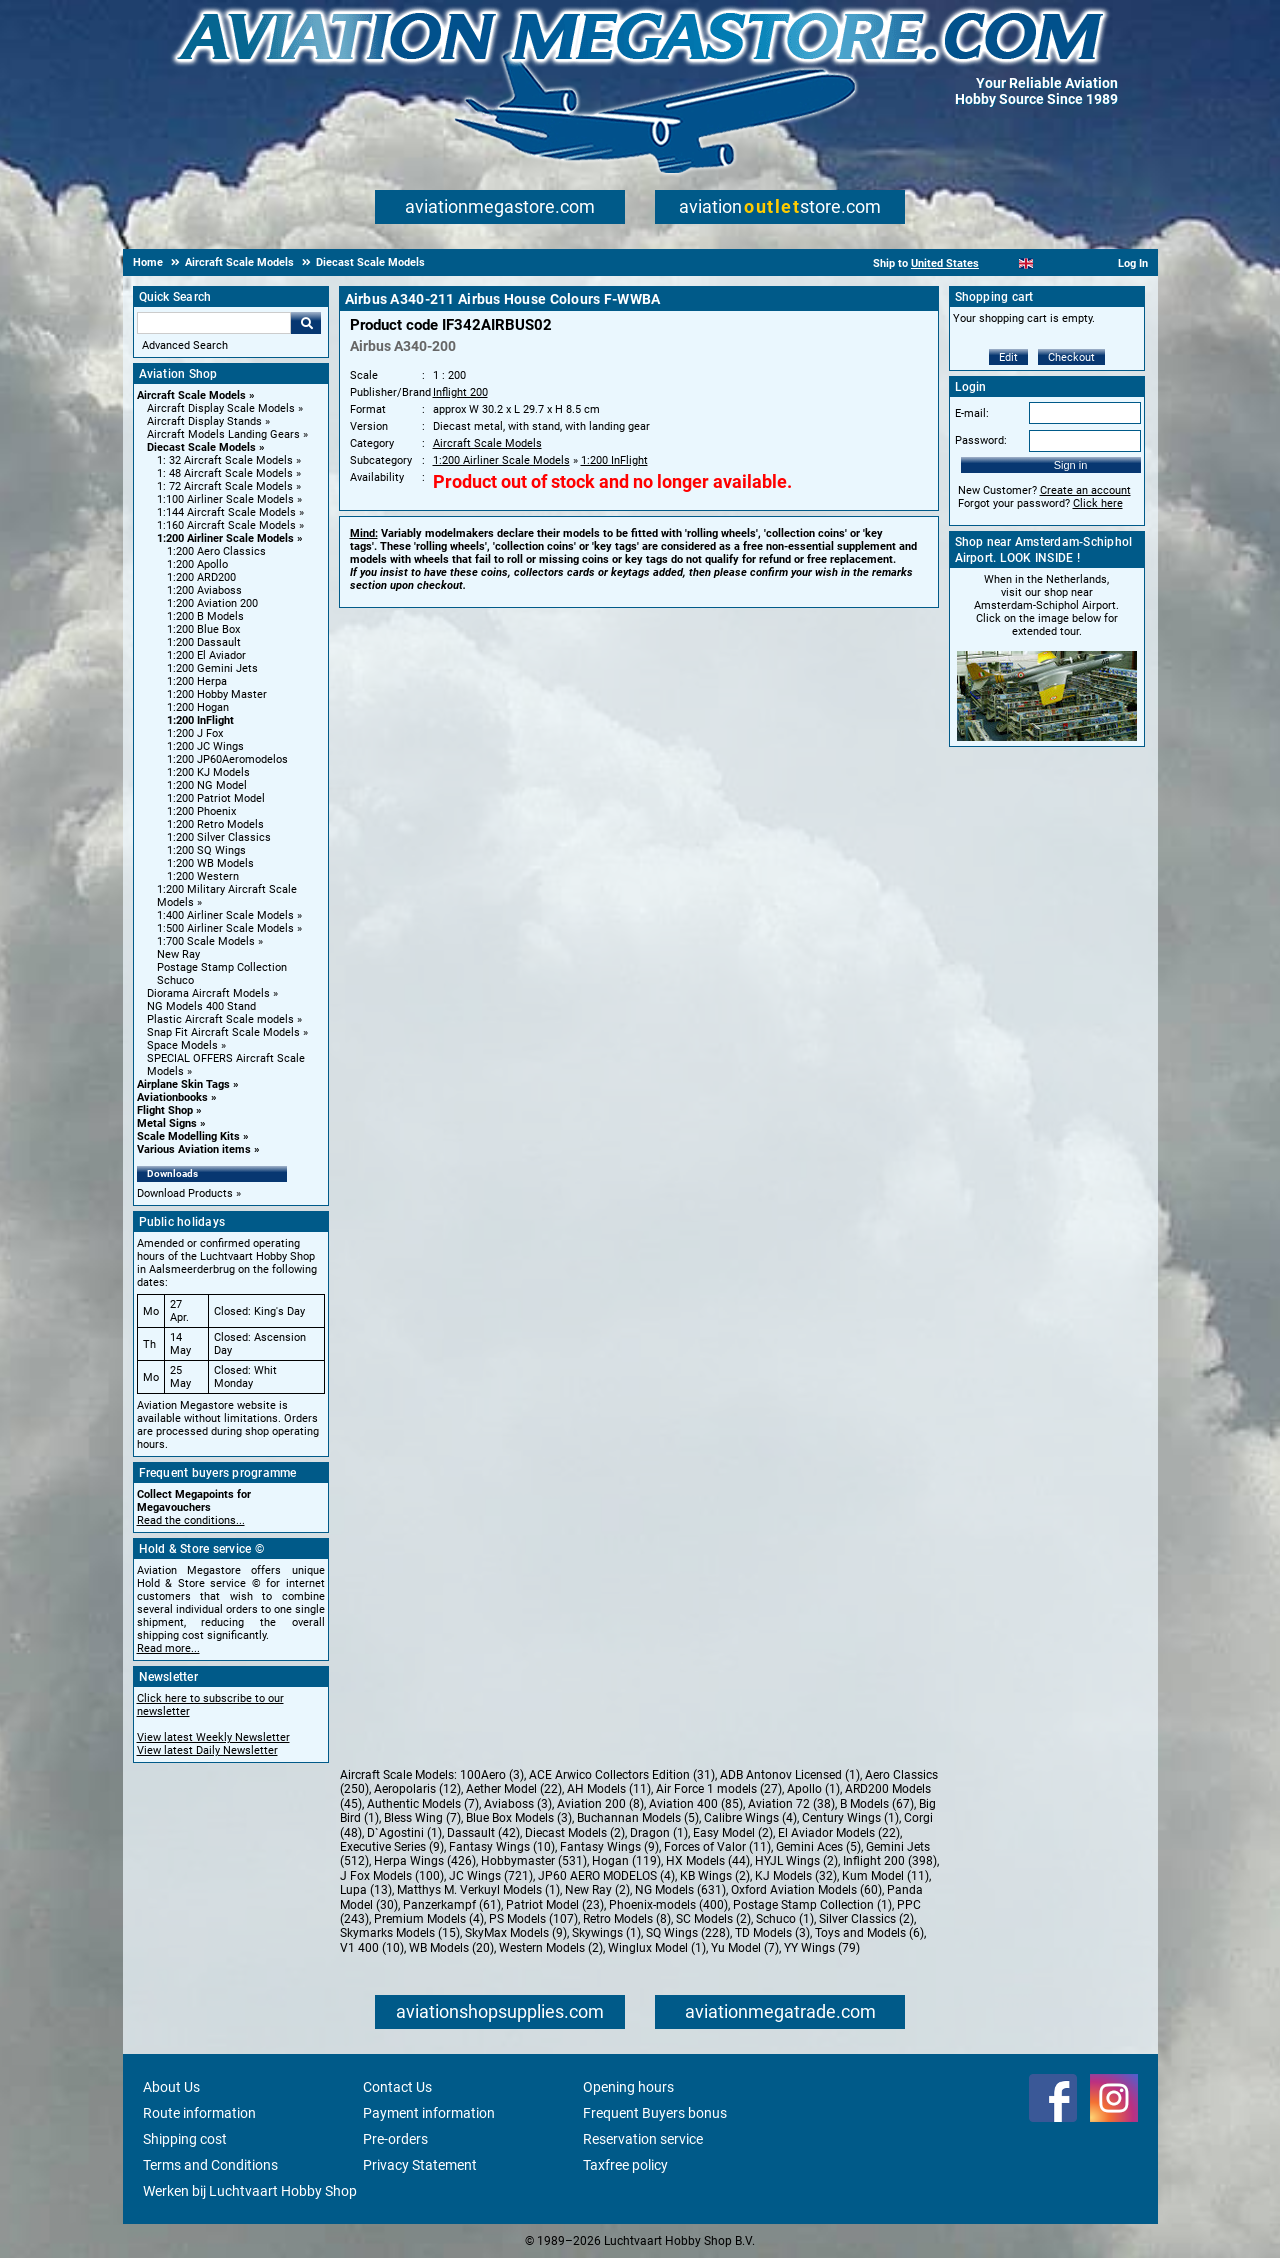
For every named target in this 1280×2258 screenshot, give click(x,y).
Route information (199, 2113)
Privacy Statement (420, 2165)
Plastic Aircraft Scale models (220, 1019)
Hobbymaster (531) (534, 1861)
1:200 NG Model (207, 785)
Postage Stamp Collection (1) (812, 1905)
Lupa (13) (366, 1890)
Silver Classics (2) (866, 1919)
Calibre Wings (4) (750, 1818)
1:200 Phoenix (201, 811)
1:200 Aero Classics (216, 551)
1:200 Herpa (197, 681)
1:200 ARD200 (201, 577)
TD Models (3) (772, 1933)
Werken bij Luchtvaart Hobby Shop (250, 2191)
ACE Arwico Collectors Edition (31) (622, 1775)
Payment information (429, 2113)
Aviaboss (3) (518, 1804)
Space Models (182, 1045)
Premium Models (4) (429, 1919)
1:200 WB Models (210, 863)
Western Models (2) (551, 1948)
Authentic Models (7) (423, 1804)
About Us (171, 2087)
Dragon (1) (659, 1833)
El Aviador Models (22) (839, 1833)
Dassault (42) (483, 1833)
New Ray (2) (597, 1890)
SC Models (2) (713, 1919)
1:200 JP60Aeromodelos (227, 759)
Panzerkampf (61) (452, 1905)
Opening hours (628, 2087)
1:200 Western (203, 876)
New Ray (178, 954)
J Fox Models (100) (392, 1876)
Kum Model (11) (885, 1876)
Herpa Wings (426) (425, 1861)
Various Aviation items (194, 1149)
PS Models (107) (533, 1919)
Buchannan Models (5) (638, 1818)
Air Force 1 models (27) (719, 1789)
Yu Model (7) (745, 1948)
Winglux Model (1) (657, 1948)
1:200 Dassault (204, 642)
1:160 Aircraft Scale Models (226, 525)
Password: (981, 440)
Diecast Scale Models (201, 447)
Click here (1098, 503)
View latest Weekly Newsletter (213, 1737)
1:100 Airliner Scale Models (225, 499)
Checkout (1071, 357)
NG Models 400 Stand (201, 1006)
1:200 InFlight (200, 720)
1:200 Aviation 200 (212, 603)
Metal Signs (167, 1123)
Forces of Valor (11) (717, 1847)
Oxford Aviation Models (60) (806, 1890)
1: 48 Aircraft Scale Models (225, 473)
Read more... (168, 1648)
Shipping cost (185, 2139)
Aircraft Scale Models (191, 395)
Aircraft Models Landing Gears (223, 434)
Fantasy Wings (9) (609, 1847)
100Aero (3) (492, 1775)
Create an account (1085, 490)
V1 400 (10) (372, 1948)
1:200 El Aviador (206, 655)
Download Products (185, 1193)
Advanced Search (185, 345)
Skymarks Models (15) (400, 1933)
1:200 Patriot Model (216, 798)
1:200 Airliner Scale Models (225, 538)
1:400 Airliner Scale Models (225, 915)
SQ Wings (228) (688, 1933)
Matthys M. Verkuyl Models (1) (478, 1890)
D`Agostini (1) (404, 1833)
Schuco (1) (785, 1919)
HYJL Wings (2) (796, 1861)
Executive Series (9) (392, 1847)
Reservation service (643, 2139)
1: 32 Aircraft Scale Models (225, 460)
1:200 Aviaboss (204, 590)
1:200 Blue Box (203, 629)
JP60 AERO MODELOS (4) (606, 1876)
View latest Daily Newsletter (207, 1750)
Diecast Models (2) (575, 1833)
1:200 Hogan (198, 707)
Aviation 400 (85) (696, 1804)
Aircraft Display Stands (204, 421)
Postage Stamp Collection (222, 967)
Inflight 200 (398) (890, 1861)
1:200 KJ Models (208, 772)
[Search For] (214, 323)
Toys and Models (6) (869, 1933)
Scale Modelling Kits (188, 1136)
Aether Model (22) (514, 1789)
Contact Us (397, 2087)
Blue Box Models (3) (519, 1818)
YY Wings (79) (822, 1948)
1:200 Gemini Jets (212, 668)
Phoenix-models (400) (668, 1905)
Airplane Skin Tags (183, 1084)
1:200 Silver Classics (219, 837)
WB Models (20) (451, 1948)
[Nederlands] (1001, 263)
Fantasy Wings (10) (502, 1847)
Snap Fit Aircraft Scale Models (223, 1032)
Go (306, 323)
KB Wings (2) (715, 1876)
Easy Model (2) (733, 1833)
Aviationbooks (172, 1097)
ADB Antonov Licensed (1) (790, 1775)
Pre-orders (395, 2139)
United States (945, 263)
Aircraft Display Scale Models (221, 408)
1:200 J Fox (195, 733)
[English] (1026, 263)
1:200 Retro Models (215, 824)
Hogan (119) (626, 1861)
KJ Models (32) (796, 1876)
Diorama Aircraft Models (208, 993)
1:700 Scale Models (206, 941)
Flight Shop (165, 1110)
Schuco (175, 980)
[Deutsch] (1075, 263)
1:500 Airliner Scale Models (225, 928)
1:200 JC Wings (205, 746)
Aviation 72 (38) (791, 1804)
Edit (1008, 357)
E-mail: (972, 413)
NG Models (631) (680, 1890)
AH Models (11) (609, 1789)
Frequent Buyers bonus (655, 2113)
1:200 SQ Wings (206, 850)
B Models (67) (877, 1804)
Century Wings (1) (850, 1818)
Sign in (1071, 465)
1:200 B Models (205, 616)
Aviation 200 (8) (600, 1804)
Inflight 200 (460, 392)
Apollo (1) (813, 1789)
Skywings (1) (606, 1933)
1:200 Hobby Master (217, 694)
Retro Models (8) (627, 1919)
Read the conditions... (191, 1520)
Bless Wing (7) (422, 1818)
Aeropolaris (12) (417, 1789)
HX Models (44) (708, 1861)
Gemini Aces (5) (818, 1847)
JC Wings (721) (491, 1876)
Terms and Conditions (210, 2165)
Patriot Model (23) (555, 1905)
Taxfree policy (625, 2165)
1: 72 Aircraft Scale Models (225, 486)
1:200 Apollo (197, 564)
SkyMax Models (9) (516, 1933)
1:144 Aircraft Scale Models (226, 512)
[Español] (1050, 263)
